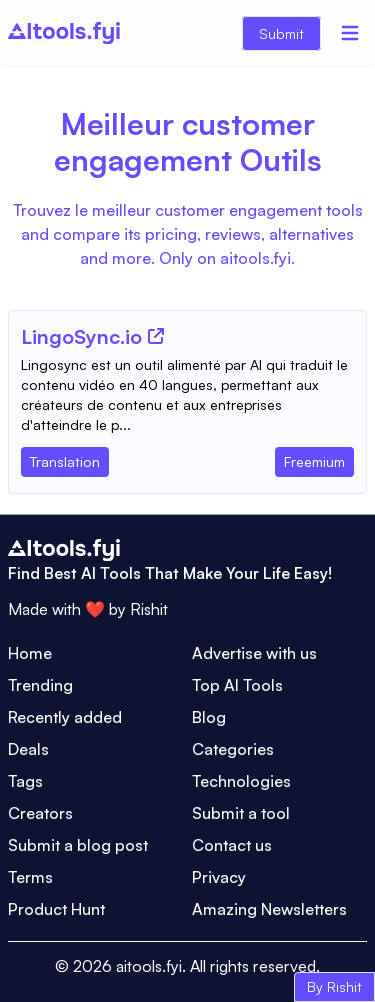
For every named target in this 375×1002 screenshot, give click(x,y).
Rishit (149, 609)
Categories (233, 749)
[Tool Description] (187, 395)
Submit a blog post (78, 845)
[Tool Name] (81, 338)
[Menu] (350, 33)
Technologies (241, 781)
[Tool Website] (156, 336)
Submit (281, 33)
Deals (28, 749)
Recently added (65, 717)
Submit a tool (241, 813)
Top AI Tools (237, 685)
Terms (30, 877)
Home (30, 653)
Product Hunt (56, 909)
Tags (25, 781)
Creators (40, 813)
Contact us (232, 845)
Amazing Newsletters (269, 909)
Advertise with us (254, 653)
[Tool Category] (65, 458)
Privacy (219, 877)
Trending (40, 685)
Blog (209, 717)
